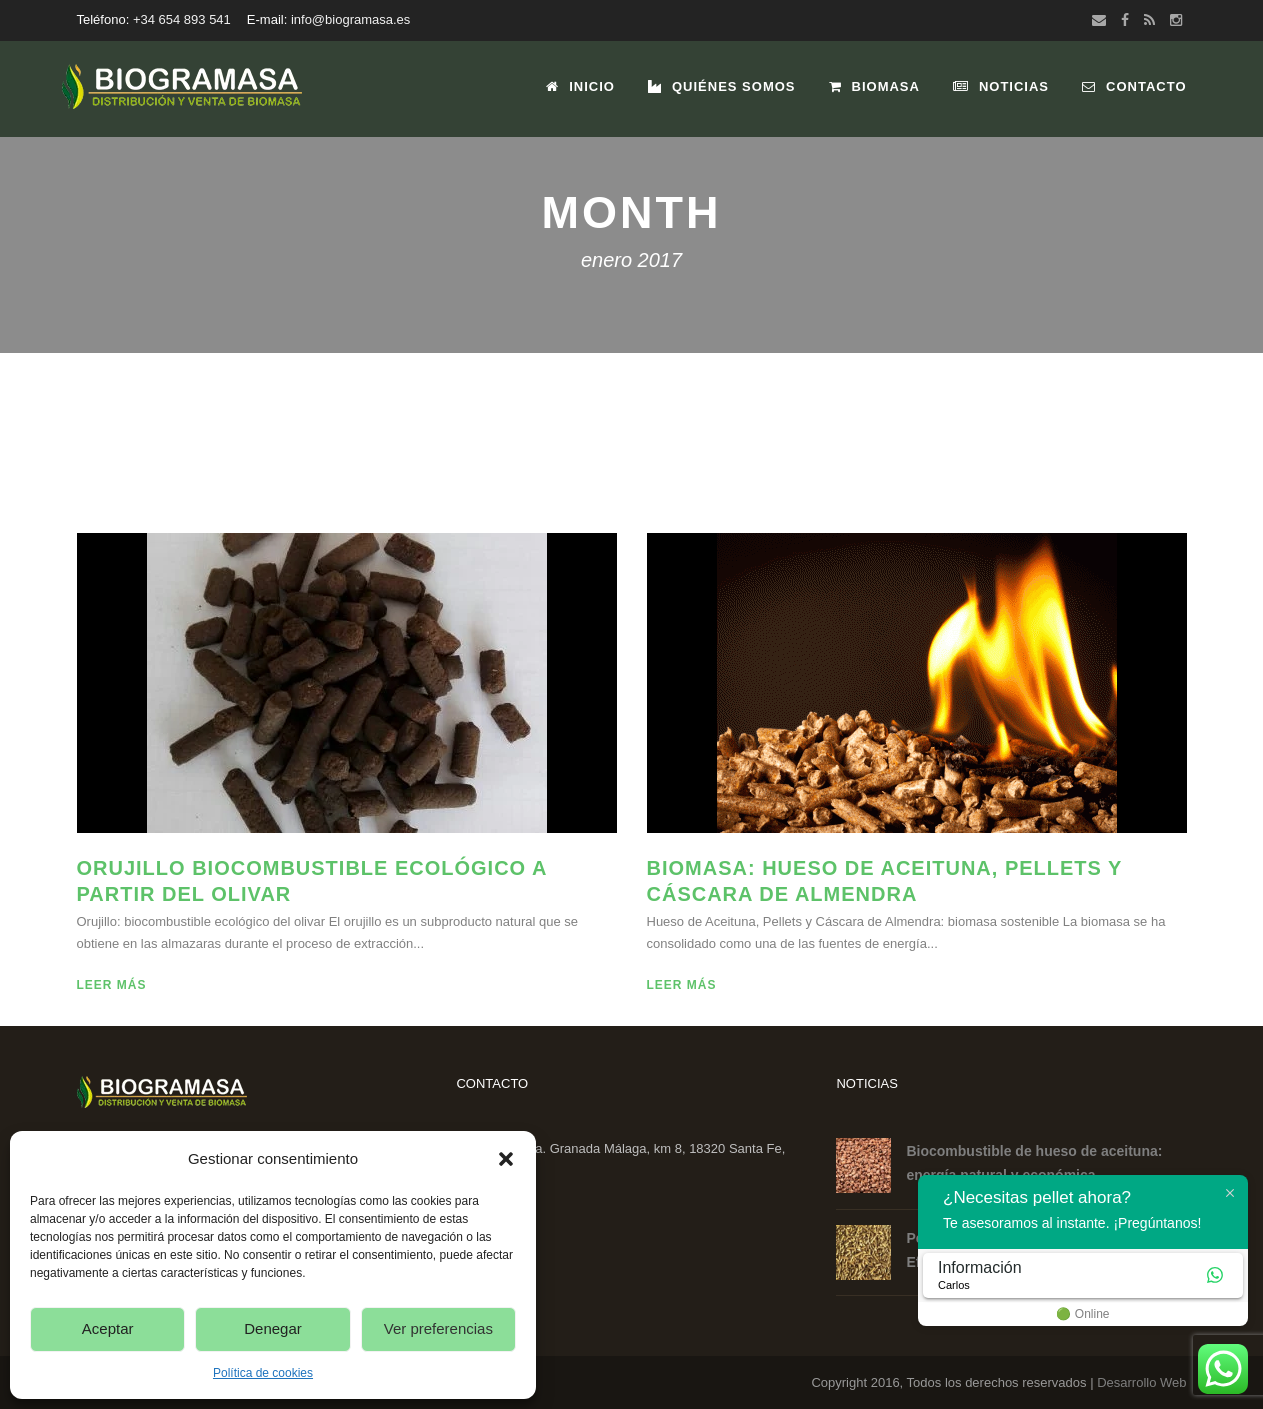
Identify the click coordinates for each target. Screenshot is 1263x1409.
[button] (506, 1159)
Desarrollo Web (1141, 1382)
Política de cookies (263, 1373)
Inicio (580, 86)
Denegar (273, 1328)
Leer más (112, 985)
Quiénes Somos (722, 86)
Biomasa (874, 86)
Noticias (1001, 86)
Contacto (1134, 86)
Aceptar (108, 1328)
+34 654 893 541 (182, 19)
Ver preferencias (438, 1328)
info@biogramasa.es (350, 19)
